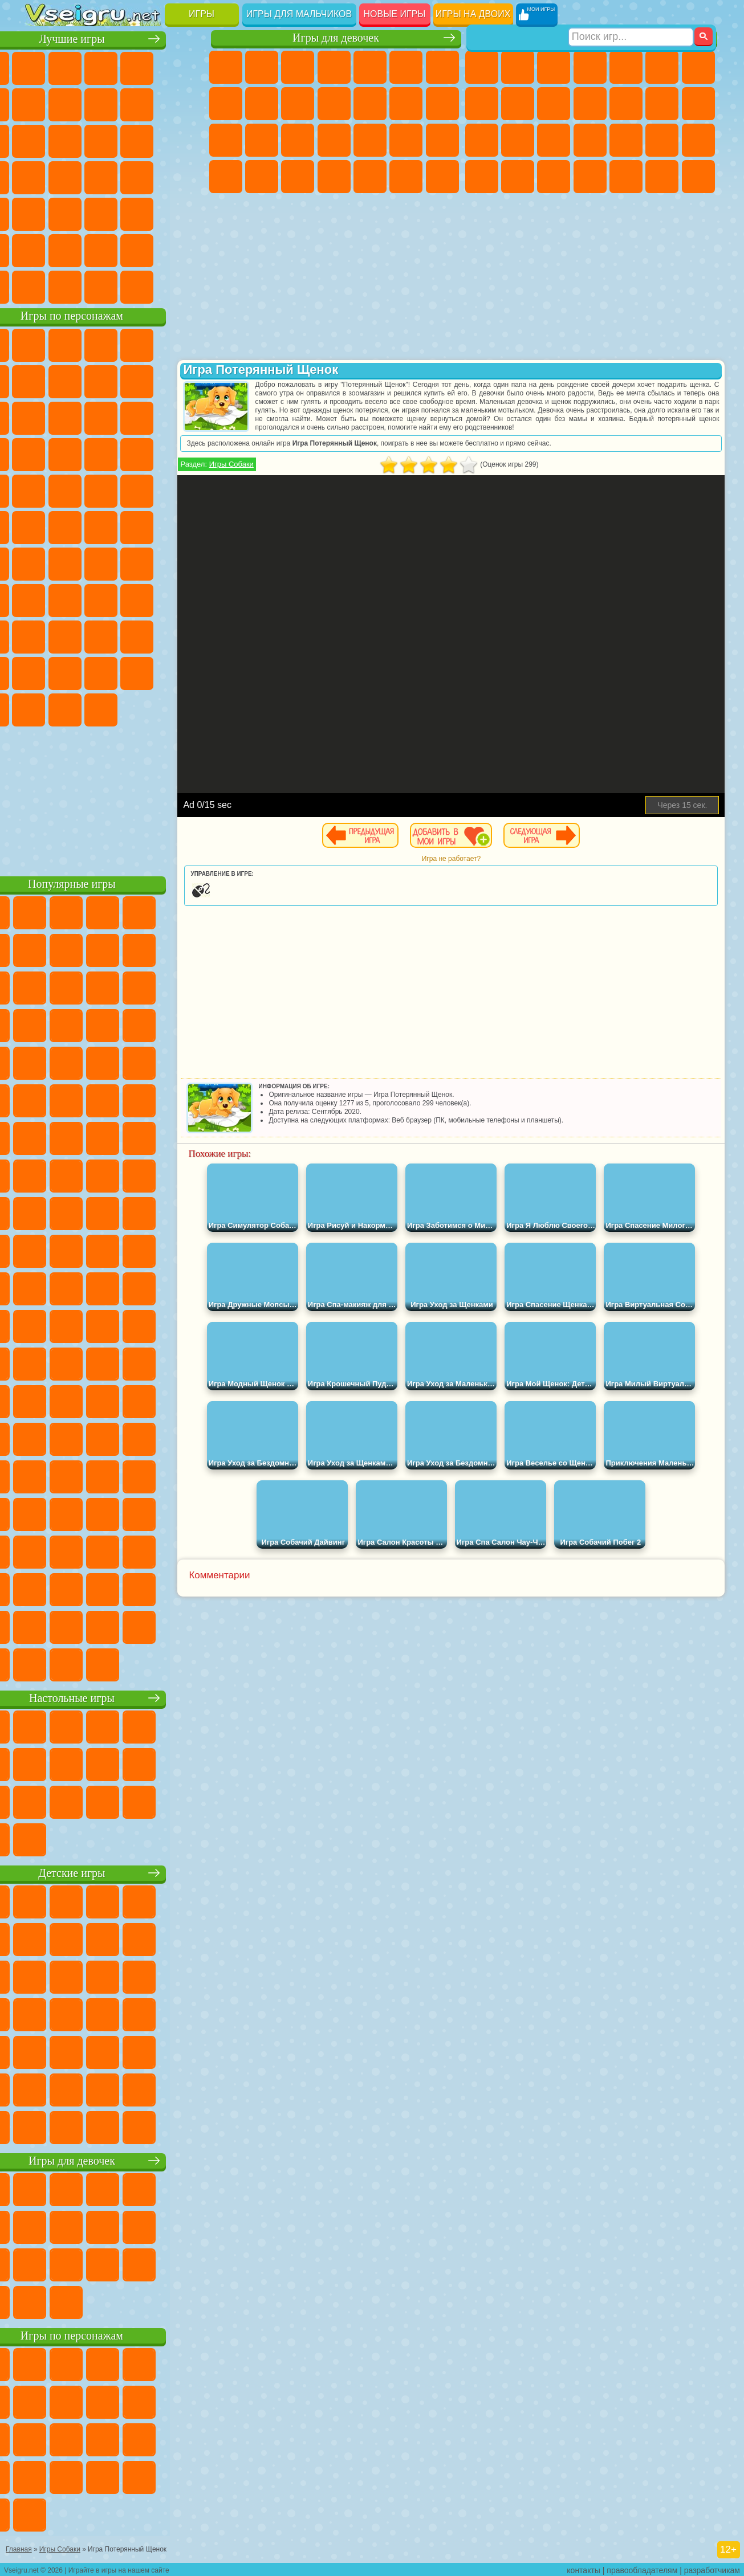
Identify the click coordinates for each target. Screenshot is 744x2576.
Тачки (114, 453)
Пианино (405, 176)
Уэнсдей (150, 672)
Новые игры (395, 14)
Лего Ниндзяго (186, 344)
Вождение (42, 286)
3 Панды (78, 453)
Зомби (626, 67)
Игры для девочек (335, 38)
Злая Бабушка (42, 417)
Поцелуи (442, 103)
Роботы (517, 140)
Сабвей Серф (114, 417)
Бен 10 (517, 176)
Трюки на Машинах (114, 213)
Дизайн (334, 176)
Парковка (481, 67)
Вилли (42, 344)
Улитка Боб (78, 380)
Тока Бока (186, 635)
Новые (42, 67)
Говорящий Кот (150, 344)
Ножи (114, 176)
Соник (186, 453)
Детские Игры (150, 67)
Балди (114, 599)
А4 (78, 599)
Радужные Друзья (150, 635)
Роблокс (42, 635)
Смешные (42, 140)
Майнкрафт (698, 67)
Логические (150, 140)
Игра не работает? (484, 859)
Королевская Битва (661, 67)
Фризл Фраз (186, 490)
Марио (114, 490)
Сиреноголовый (114, 562)
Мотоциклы (553, 103)
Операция (405, 140)
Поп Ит (114, 103)
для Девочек (78, 67)
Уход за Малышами (297, 176)
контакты (583, 2568)
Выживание (626, 140)
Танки (590, 67)
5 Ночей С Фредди (42, 380)
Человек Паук (150, 490)
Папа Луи (225, 140)
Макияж (442, 140)
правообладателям (642, 2568)
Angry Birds (150, 417)
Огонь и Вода (297, 67)
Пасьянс (42, 176)
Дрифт (553, 176)
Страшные (114, 140)
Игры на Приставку (186, 286)
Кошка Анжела (261, 103)
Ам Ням (186, 417)
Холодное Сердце (297, 103)
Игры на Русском (78, 176)
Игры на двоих (473, 14)
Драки (661, 103)
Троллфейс (150, 380)
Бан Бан (186, 672)
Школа (150, 249)
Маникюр (370, 140)
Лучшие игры (116, 38)
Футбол (517, 67)
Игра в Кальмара (42, 599)
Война (114, 286)
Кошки (334, 103)
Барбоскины (42, 490)
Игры (201, 14)
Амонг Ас (150, 562)
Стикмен (590, 103)
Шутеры (626, 176)
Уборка (370, 176)
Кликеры (186, 140)
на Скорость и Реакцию (78, 213)
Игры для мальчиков (299, 14)
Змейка (150, 213)
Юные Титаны (186, 526)
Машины (481, 103)
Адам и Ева (42, 526)
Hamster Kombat (114, 708)
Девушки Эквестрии (261, 67)
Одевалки (370, 103)
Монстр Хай (405, 67)
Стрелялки (698, 176)
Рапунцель (297, 140)
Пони (225, 67)
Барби (334, 67)
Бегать (661, 176)
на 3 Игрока (42, 249)
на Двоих (186, 67)
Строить (150, 286)
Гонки (698, 103)
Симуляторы (114, 67)
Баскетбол (186, 249)
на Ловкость (42, 103)
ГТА (481, 176)
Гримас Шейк (78, 708)
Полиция (553, 140)
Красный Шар (114, 380)
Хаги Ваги (186, 599)
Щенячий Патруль (114, 344)
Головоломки (186, 213)
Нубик (78, 635)
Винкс (442, 176)
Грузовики (626, 103)
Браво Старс (186, 562)
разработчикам (712, 2568)
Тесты (370, 67)
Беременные (261, 140)
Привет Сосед (114, 635)
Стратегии (553, 67)
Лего (78, 417)
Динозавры (150, 176)
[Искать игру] (631, 15)
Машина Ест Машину (698, 140)
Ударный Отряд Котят (78, 490)
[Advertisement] (116, 798)
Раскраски (225, 103)
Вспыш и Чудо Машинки (150, 453)
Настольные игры (116, 1697)
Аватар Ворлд (42, 672)
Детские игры (116, 1872)
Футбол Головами (78, 286)
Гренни (150, 599)
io (78, 140)
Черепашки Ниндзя (517, 103)
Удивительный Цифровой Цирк (150, 708)
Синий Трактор (42, 562)
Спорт (186, 103)
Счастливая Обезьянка (114, 526)
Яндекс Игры (78, 103)
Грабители (661, 140)
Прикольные (186, 176)
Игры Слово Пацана (114, 672)
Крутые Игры (114, 249)
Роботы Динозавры (590, 140)
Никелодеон (78, 249)
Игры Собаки (264, 464)
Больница (334, 140)
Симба (78, 672)
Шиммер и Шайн (78, 526)
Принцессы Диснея (225, 176)
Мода (261, 176)
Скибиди (42, 708)
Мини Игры (42, 213)
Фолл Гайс (78, 562)
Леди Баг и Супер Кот (186, 380)
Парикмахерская (405, 103)
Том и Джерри (150, 526)
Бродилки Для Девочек (442, 67)
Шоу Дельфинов (42, 453)
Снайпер (481, 140)
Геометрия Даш (150, 103)
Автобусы (590, 176)
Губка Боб (78, 344)
